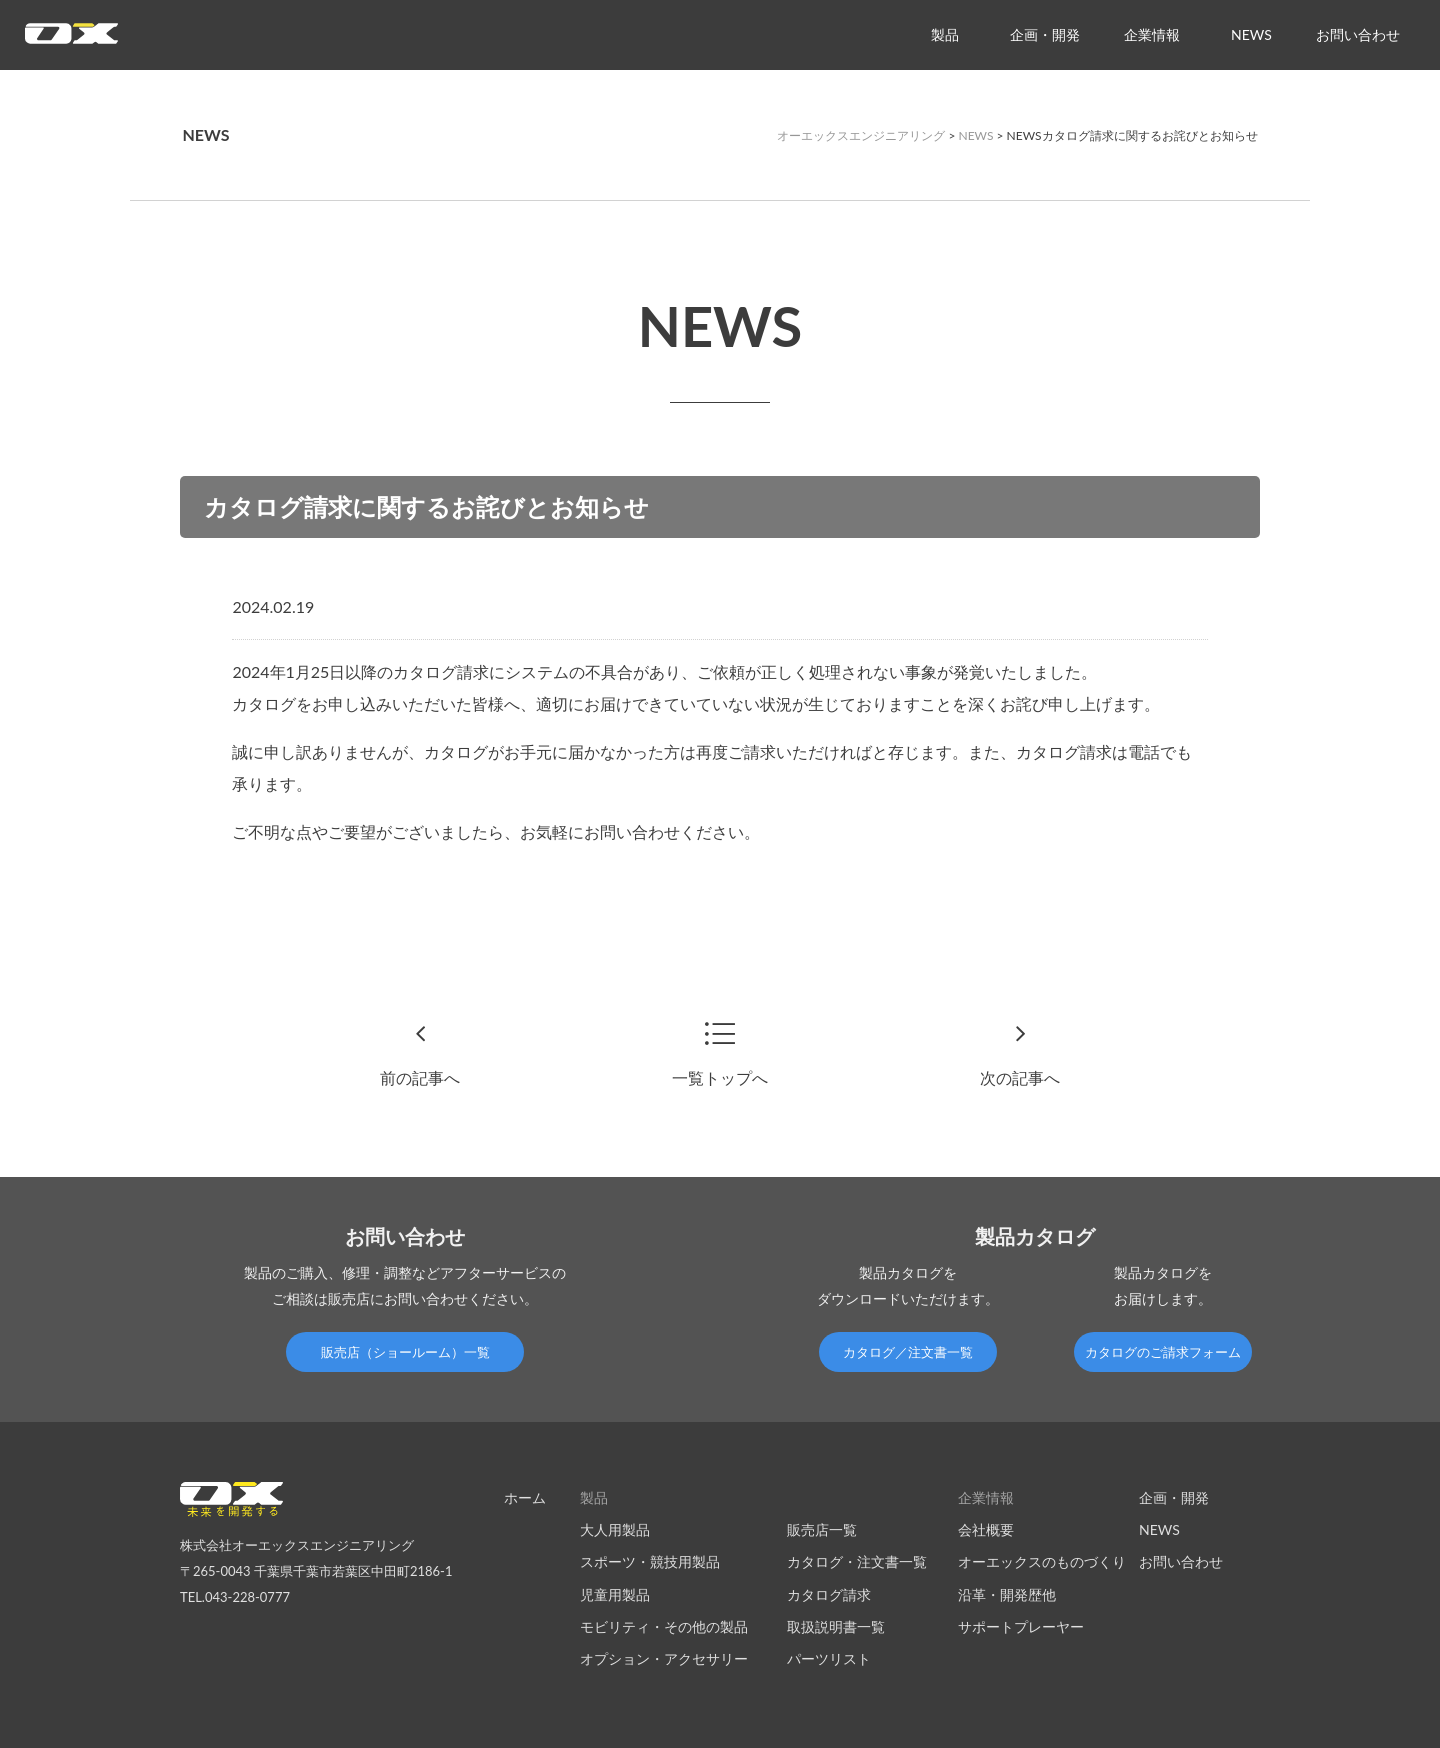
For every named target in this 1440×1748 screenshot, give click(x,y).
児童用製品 (615, 1594)
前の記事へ (420, 1077)
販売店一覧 (822, 1529)
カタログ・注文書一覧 (857, 1561)
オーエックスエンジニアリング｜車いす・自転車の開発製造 (71, 39)
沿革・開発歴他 (1007, 1594)
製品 (945, 34)
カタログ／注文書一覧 (908, 1352)
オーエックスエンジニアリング (861, 135)
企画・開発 (1045, 34)
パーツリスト (829, 1658)
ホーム (525, 1497)
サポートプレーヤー (1021, 1626)
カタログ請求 (829, 1594)
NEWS (1251, 34)
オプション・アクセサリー (664, 1658)
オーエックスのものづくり (1042, 1561)
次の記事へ (1020, 1077)
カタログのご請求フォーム (1163, 1352)
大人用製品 (615, 1529)
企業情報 (1152, 34)
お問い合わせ (1358, 34)
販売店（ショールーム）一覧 (405, 1352)
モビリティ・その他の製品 (664, 1626)
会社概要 (986, 1529)
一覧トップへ (720, 1077)
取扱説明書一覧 (836, 1626)
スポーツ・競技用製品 (650, 1561)
